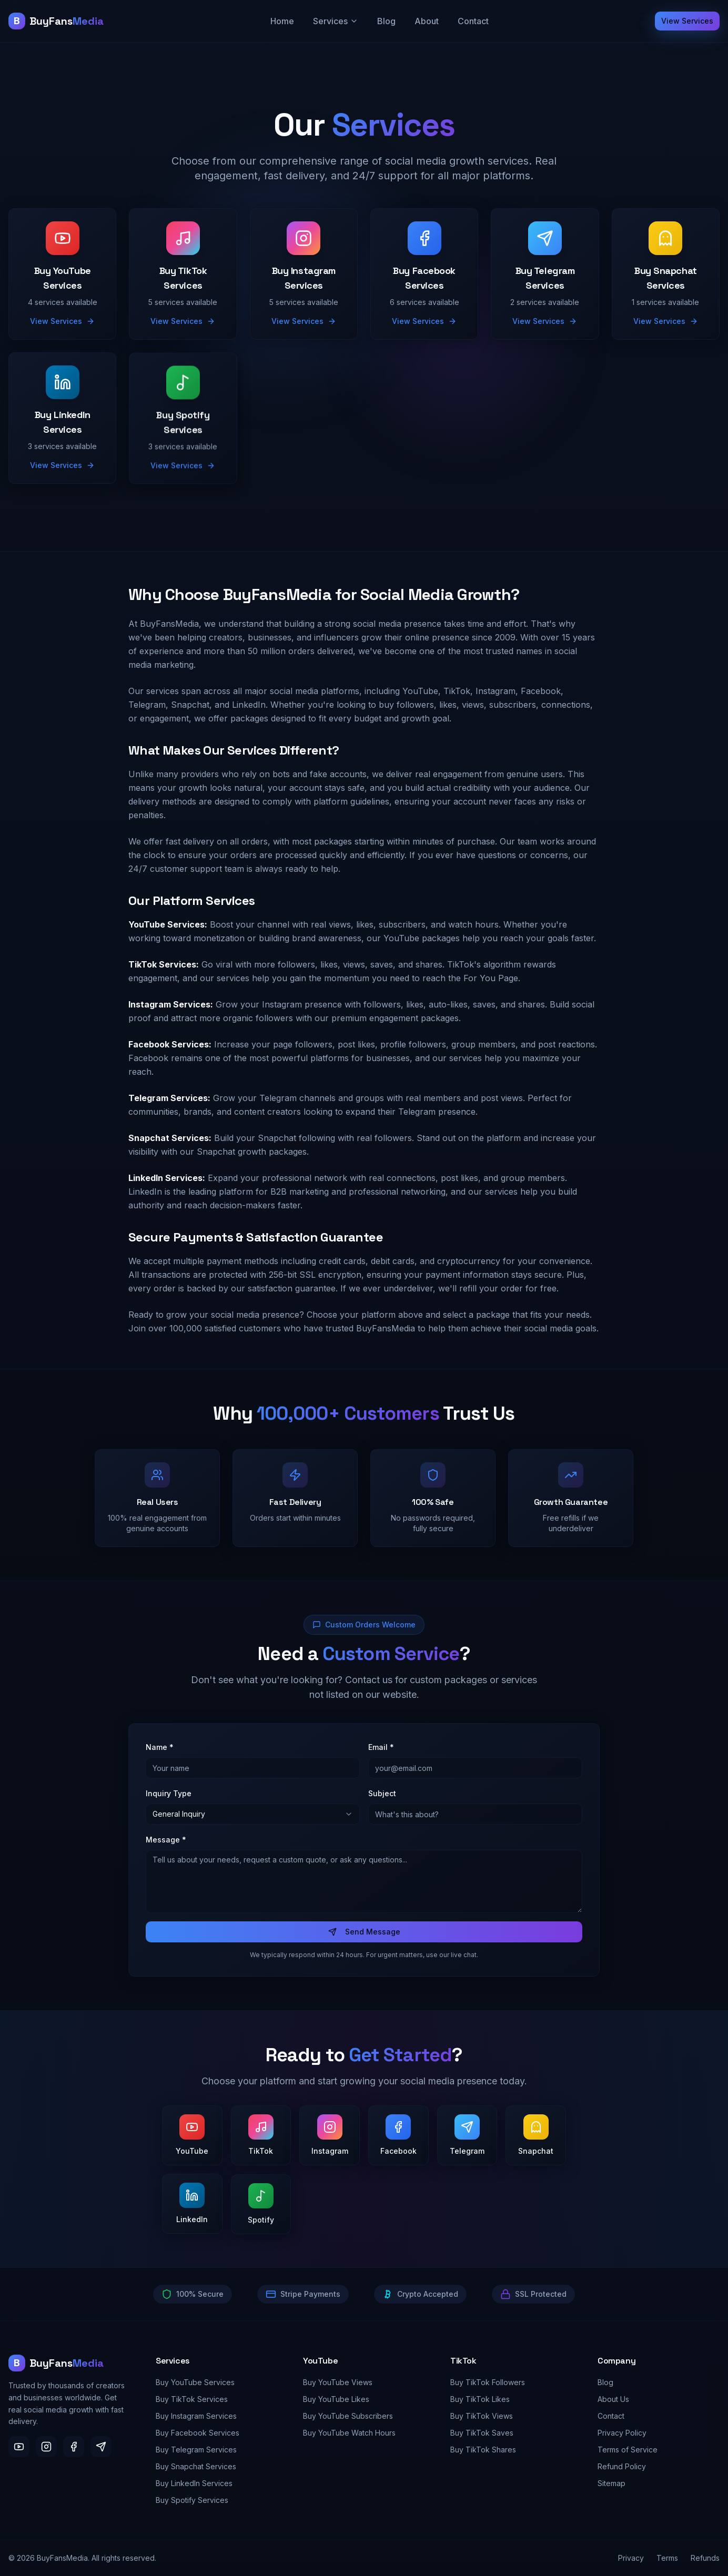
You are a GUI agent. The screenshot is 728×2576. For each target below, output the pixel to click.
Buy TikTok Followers (487, 2382)
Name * (160, 1750)
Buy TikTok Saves (481, 2432)
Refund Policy (622, 2466)
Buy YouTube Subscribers (348, 2415)
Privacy (631, 2557)
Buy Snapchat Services (196, 2466)
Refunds (705, 2557)
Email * (381, 1750)
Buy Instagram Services (196, 2415)
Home (282, 21)
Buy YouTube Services (195, 2382)
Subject (382, 1797)
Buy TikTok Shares (483, 2449)
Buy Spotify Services (192, 2500)
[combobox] (253, 1817)
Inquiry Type (168, 1797)
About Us (613, 2399)
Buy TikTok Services (192, 2399)
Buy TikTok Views (481, 2415)
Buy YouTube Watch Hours (349, 2432)
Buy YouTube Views (337, 2382)
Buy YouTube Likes (336, 2399)
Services (335, 21)
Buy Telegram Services (196, 2449)
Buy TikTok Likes (480, 2399)
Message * (166, 1843)
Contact (473, 21)
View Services (687, 20)
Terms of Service (628, 2449)
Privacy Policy (622, 2432)
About (426, 21)
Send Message (364, 1935)
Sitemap (611, 2483)
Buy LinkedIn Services (194, 2483)
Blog (386, 21)
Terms (667, 2557)
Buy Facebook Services (197, 2432)
